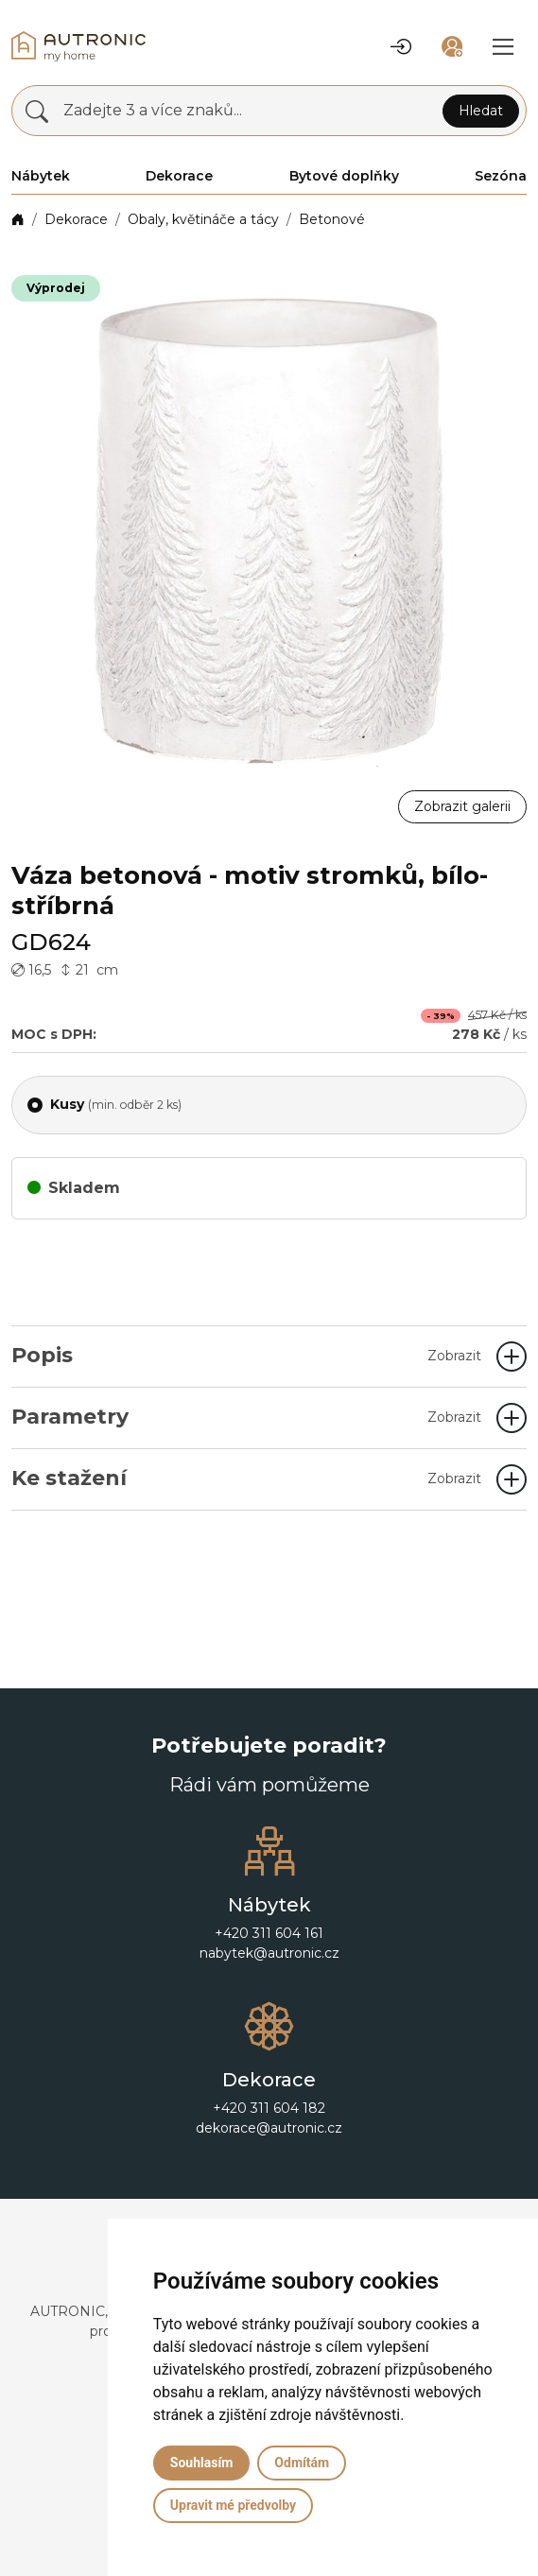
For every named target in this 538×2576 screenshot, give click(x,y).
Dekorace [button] (179, 175)
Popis (246, 1355)
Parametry (246, 1416)
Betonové (332, 219)
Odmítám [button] (301, 2462)
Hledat (481, 110)
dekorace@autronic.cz (269, 2127)
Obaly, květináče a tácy (203, 219)
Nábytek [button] (40, 175)
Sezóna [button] (501, 175)
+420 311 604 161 (269, 1933)
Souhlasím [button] (202, 2462)
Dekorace (76, 219)
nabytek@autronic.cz (269, 1953)
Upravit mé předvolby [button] (233, 2505)
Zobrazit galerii (462, 806)
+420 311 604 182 (269, 2108)
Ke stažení (246, 1478)
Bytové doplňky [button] (344, 175)
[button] (401, 46)
